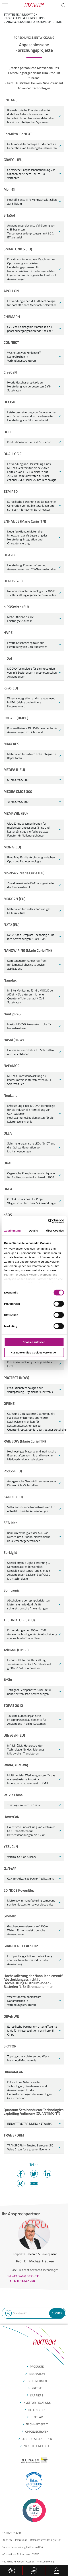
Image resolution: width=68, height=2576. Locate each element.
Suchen (57, 2313)
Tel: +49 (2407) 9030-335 (23, 2276)
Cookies (30, 2561)
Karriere (36, 2395)
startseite (11, 14)
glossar (37, 2417)
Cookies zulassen (34, 1341)
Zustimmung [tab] (12, 1230)
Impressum (21, 2540)
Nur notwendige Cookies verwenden (34, 1352)
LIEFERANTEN (37, 2410)
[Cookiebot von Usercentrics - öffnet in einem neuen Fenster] (48, 1221)
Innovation (29, 14)
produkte (37, 2366)
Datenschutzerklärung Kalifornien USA (22, 2547)
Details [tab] (33, 1230)
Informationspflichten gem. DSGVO (20, 2554)
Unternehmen (37, 2381)
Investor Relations (37, 2402)
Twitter (34, 2174)
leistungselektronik (37, 2439)
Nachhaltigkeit (37, 2424)
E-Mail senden (24, 2281)
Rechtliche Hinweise (13, 2561)
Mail (34, 2183)
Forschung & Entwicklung (25, 18)
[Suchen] (63, 5)
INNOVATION (37, 2374)
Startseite (7, 2540)
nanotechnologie (37, 2446)
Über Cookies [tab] (55, 1230)
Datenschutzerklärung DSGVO (46, 2540)
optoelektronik (36, 2431)
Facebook (21, 2174)
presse (37, 2388)
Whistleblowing (45, 2561)
